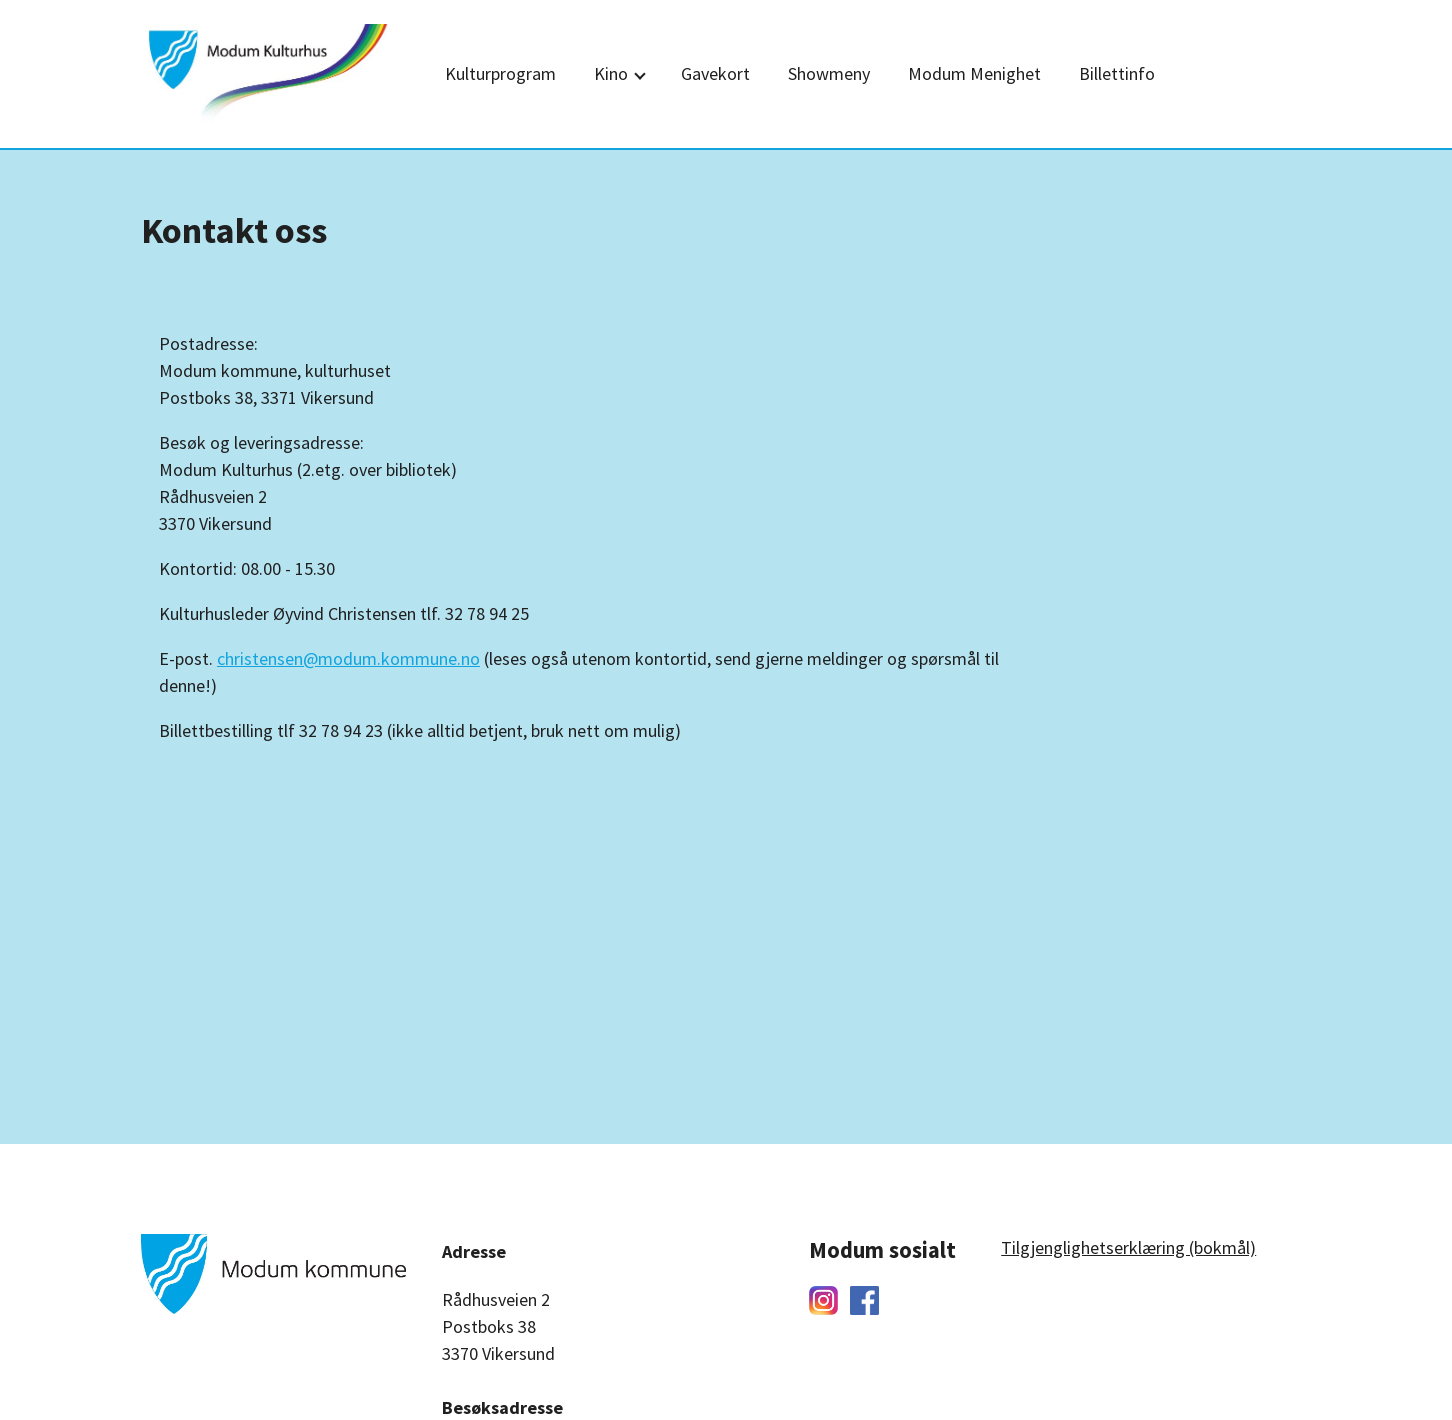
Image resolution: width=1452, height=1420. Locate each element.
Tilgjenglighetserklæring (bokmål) (1128, 1247)
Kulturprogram (500, 73)
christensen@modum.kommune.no (348, 658)
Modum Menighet (974, 73)
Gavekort (715, 73)
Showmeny (829, 73)
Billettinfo (1117, 73)
